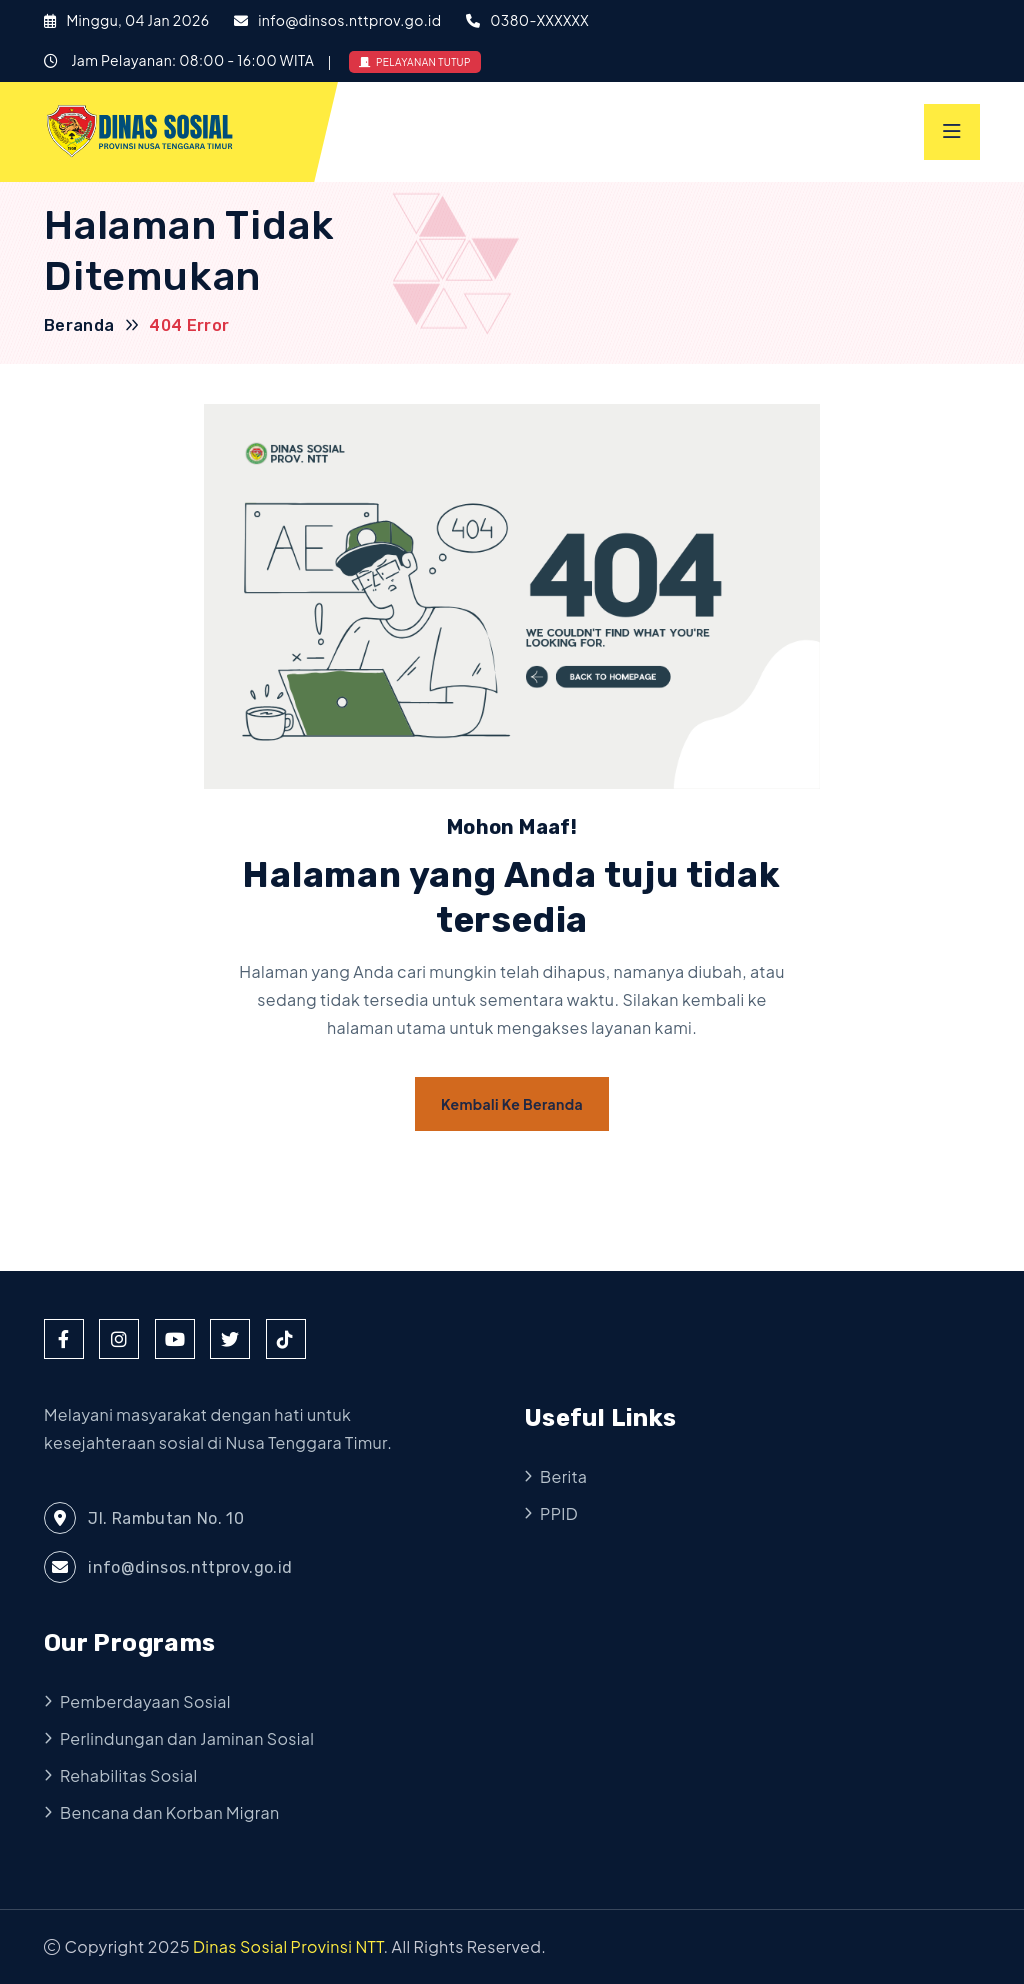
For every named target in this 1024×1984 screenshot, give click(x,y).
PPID (559, 1513)
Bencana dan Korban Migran (170, 1812)
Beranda (79, 325)
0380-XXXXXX (539, 20)
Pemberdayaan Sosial (145, 1701)
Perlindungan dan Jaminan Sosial (187, 1738)
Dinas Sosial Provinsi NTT (288, 1946)
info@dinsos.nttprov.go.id (349, 20)
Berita (563, 1476)
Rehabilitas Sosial (129, 1775)
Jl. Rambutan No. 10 (144, 1518)
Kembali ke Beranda (512, 1104)
